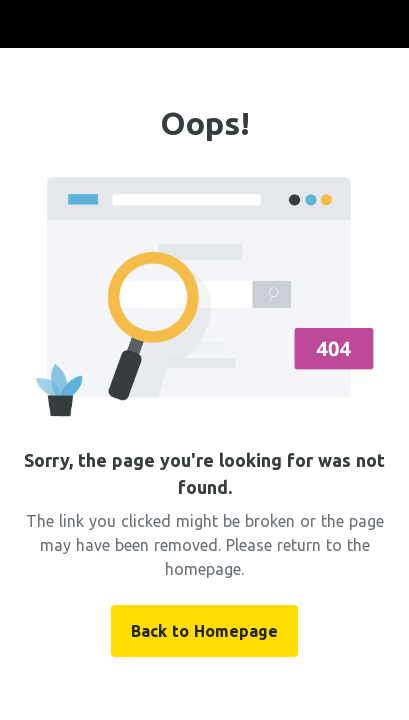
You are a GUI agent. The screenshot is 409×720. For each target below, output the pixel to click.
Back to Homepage (204, 631)
